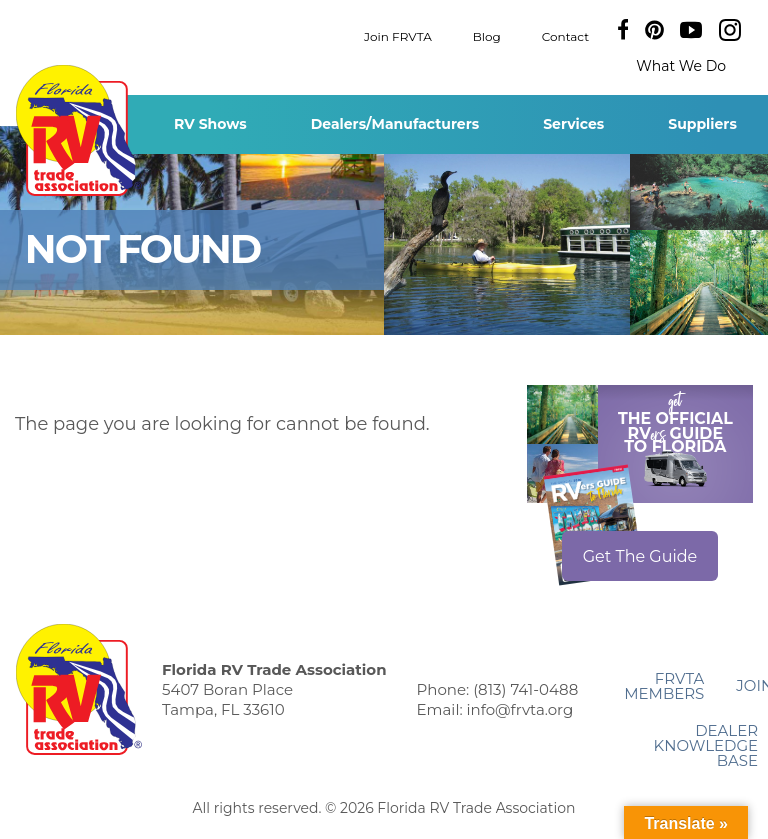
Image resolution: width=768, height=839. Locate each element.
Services (573, 124)
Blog (487, 35)
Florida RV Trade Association (78, 130)
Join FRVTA (398, 35)
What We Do (681, 66)
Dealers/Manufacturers (395, 124)
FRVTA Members (664, 686)
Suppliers (702, 124)
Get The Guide (640, 556)
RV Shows (210, 124)
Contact (565, 35)
